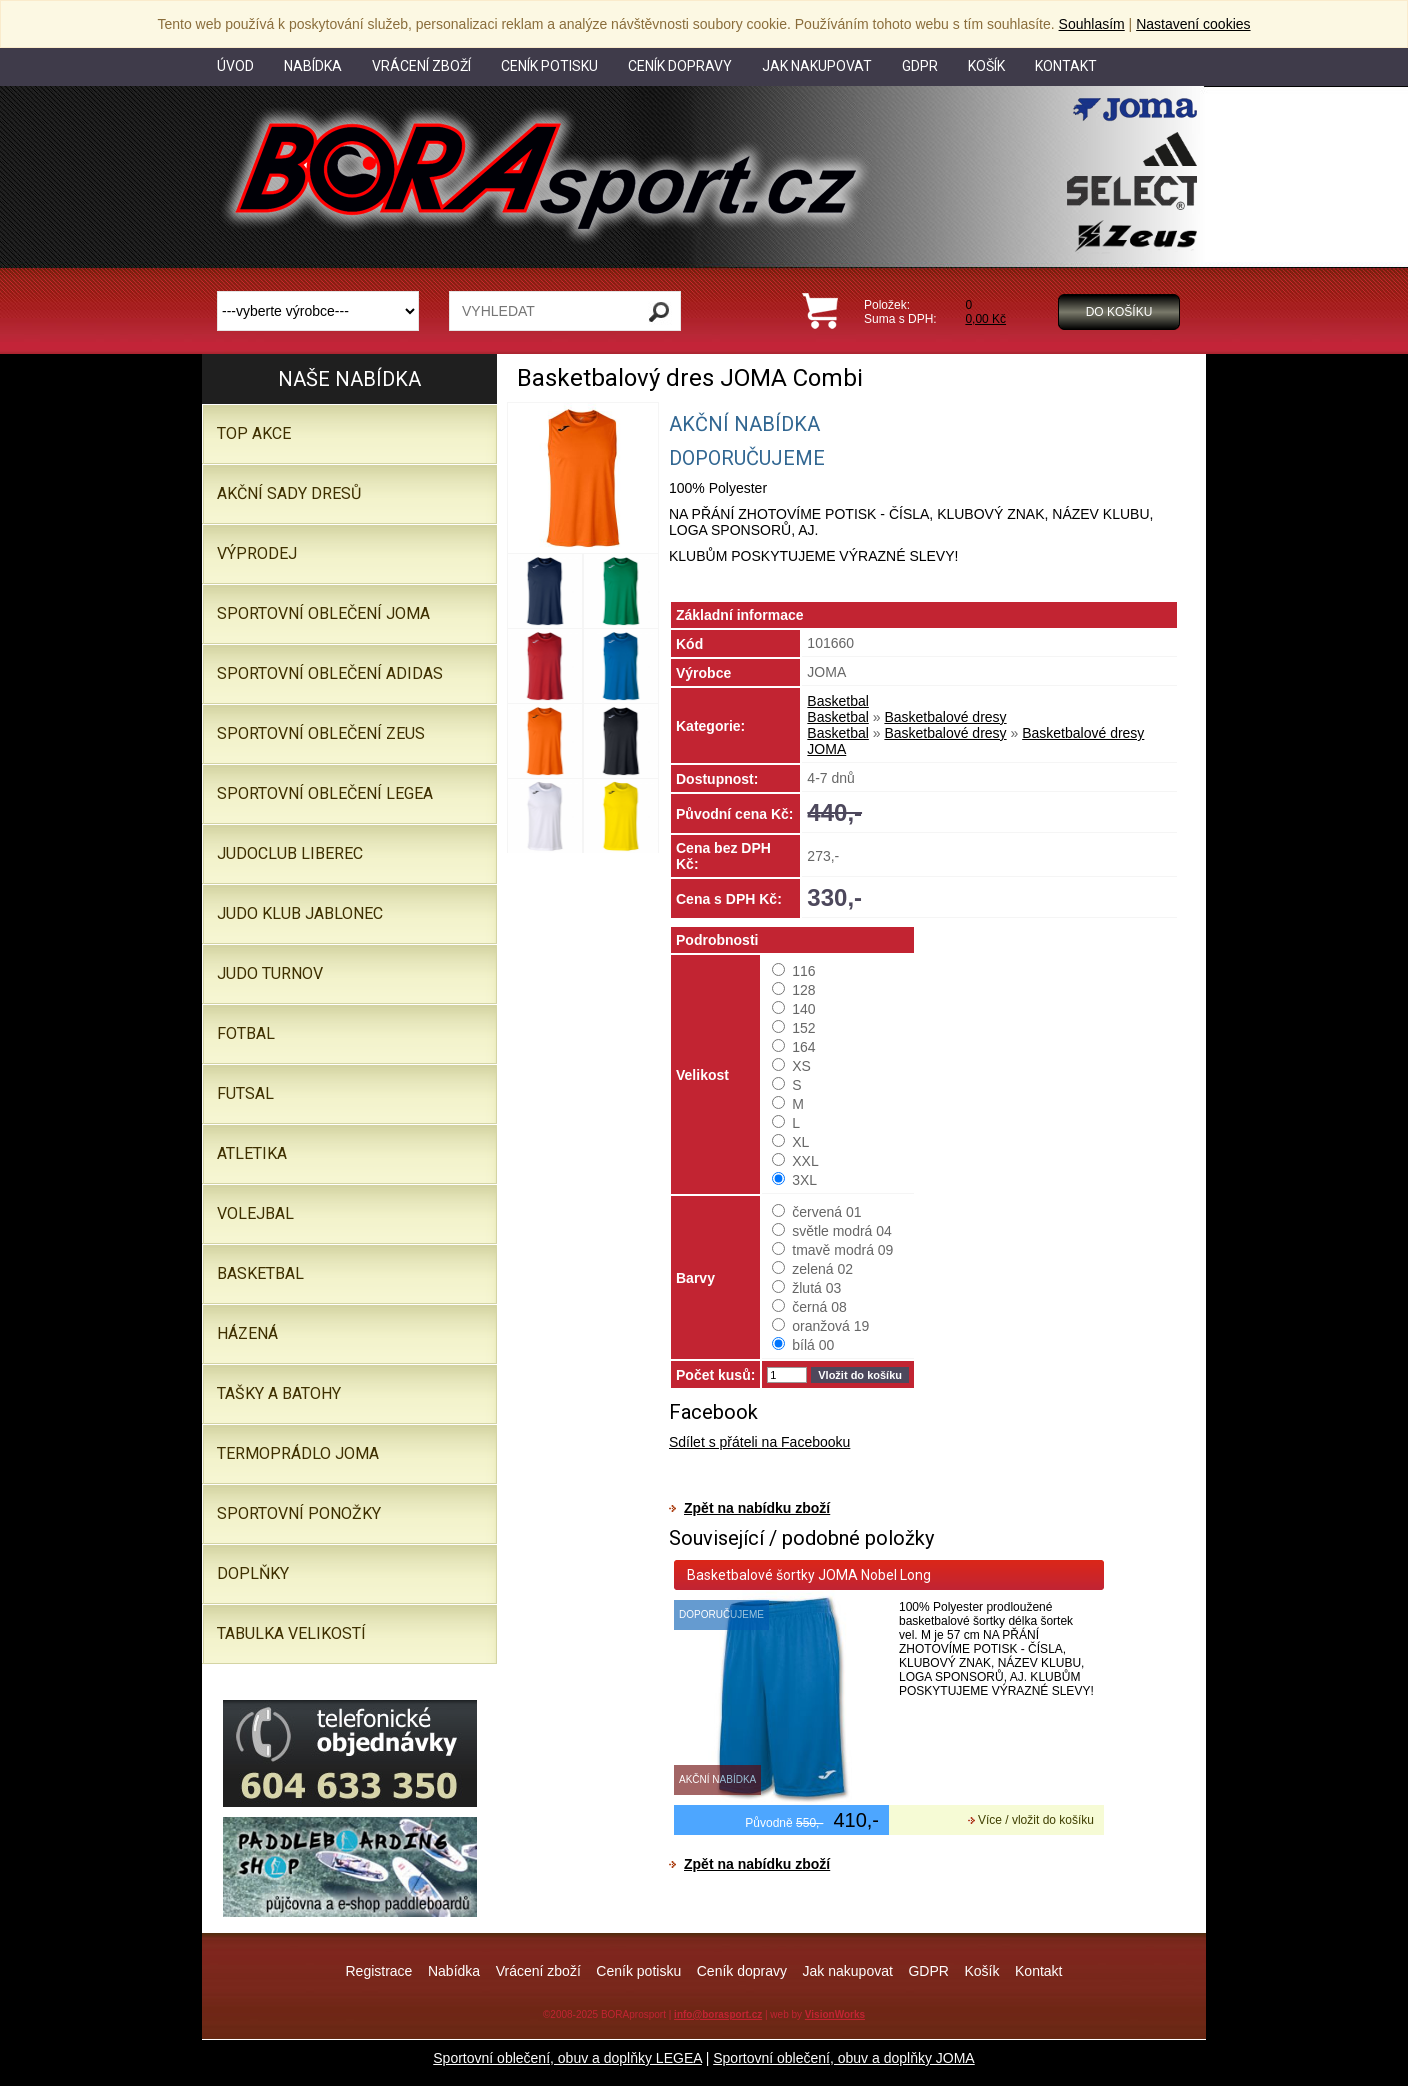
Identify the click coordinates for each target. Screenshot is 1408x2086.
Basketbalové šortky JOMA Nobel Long (809, 1575)
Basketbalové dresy (945, 717)
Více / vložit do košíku (1036, 1820)
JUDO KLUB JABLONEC (300, 913)
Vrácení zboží (538, 1971)
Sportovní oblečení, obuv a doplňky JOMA (843, 2058)
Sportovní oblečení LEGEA (325, 793)
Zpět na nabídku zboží (757, 1508)
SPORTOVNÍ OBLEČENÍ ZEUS (321, 733)
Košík (981, 1971)
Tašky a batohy (279, 1393)
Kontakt (1038, 1971)
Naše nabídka (349, 379)
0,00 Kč (985, 319)
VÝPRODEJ (257, 553)
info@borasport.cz (718, 2014)
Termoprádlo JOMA (298, 1453)
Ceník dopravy (742, 1971)
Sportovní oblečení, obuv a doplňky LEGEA (567, 2058)
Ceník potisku (638, 1971)
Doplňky (253, 1573)
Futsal (245, 1093)
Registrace (378, 1971)
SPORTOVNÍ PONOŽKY (299, 1513)
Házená (247, 1333)
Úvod (235, 66)
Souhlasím (1092, 24)
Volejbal (255, 1213)
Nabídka (454, 1971)
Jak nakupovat (848, 1971)
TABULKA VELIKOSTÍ (291, 1633)
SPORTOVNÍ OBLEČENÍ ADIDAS (330, 673)
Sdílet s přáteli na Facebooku (759, 1442)
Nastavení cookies (1193, 24)
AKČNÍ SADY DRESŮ (289, 493)
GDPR (928, 1971)
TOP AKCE (254, 433)
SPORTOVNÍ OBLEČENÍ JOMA (323, 613)
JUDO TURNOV (270, 973)
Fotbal (246, 1033)
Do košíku (1119, 312)
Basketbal (837, 701)
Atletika (252, 1153)
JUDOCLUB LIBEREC (290, 853)
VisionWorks (835, 2014)
